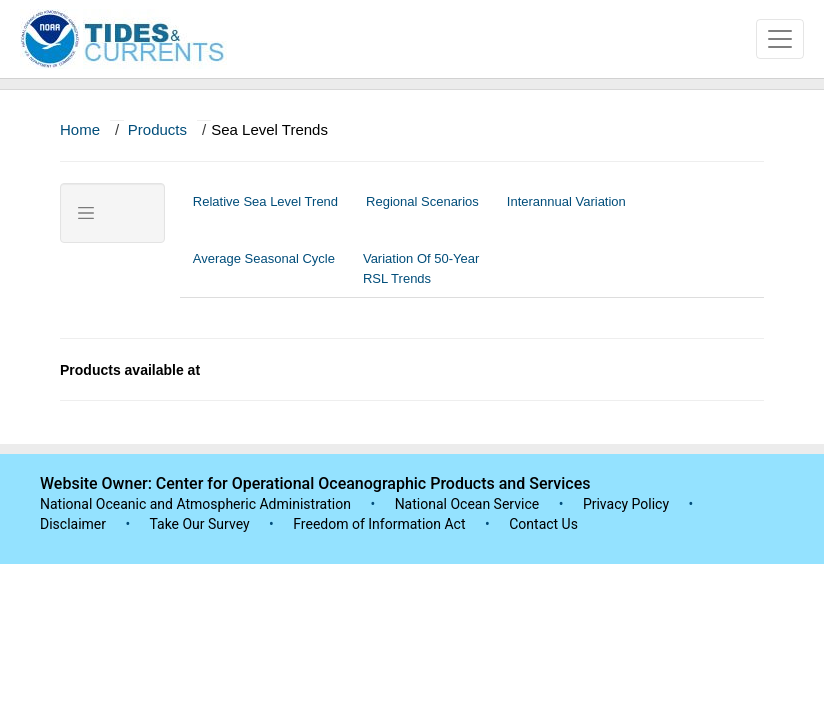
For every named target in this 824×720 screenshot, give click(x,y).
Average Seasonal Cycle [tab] (264, 268)
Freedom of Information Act (379, 524)
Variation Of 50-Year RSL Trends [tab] (421, 268)
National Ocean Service (467, 504)
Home (80, 129)
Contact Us (543, 524)
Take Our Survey (201, 524)
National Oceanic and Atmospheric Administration (195, 504)
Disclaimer (73, 524)
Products (157, 129)
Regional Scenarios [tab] (422, 211)
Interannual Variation (566, 211)
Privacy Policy (626, 504)
